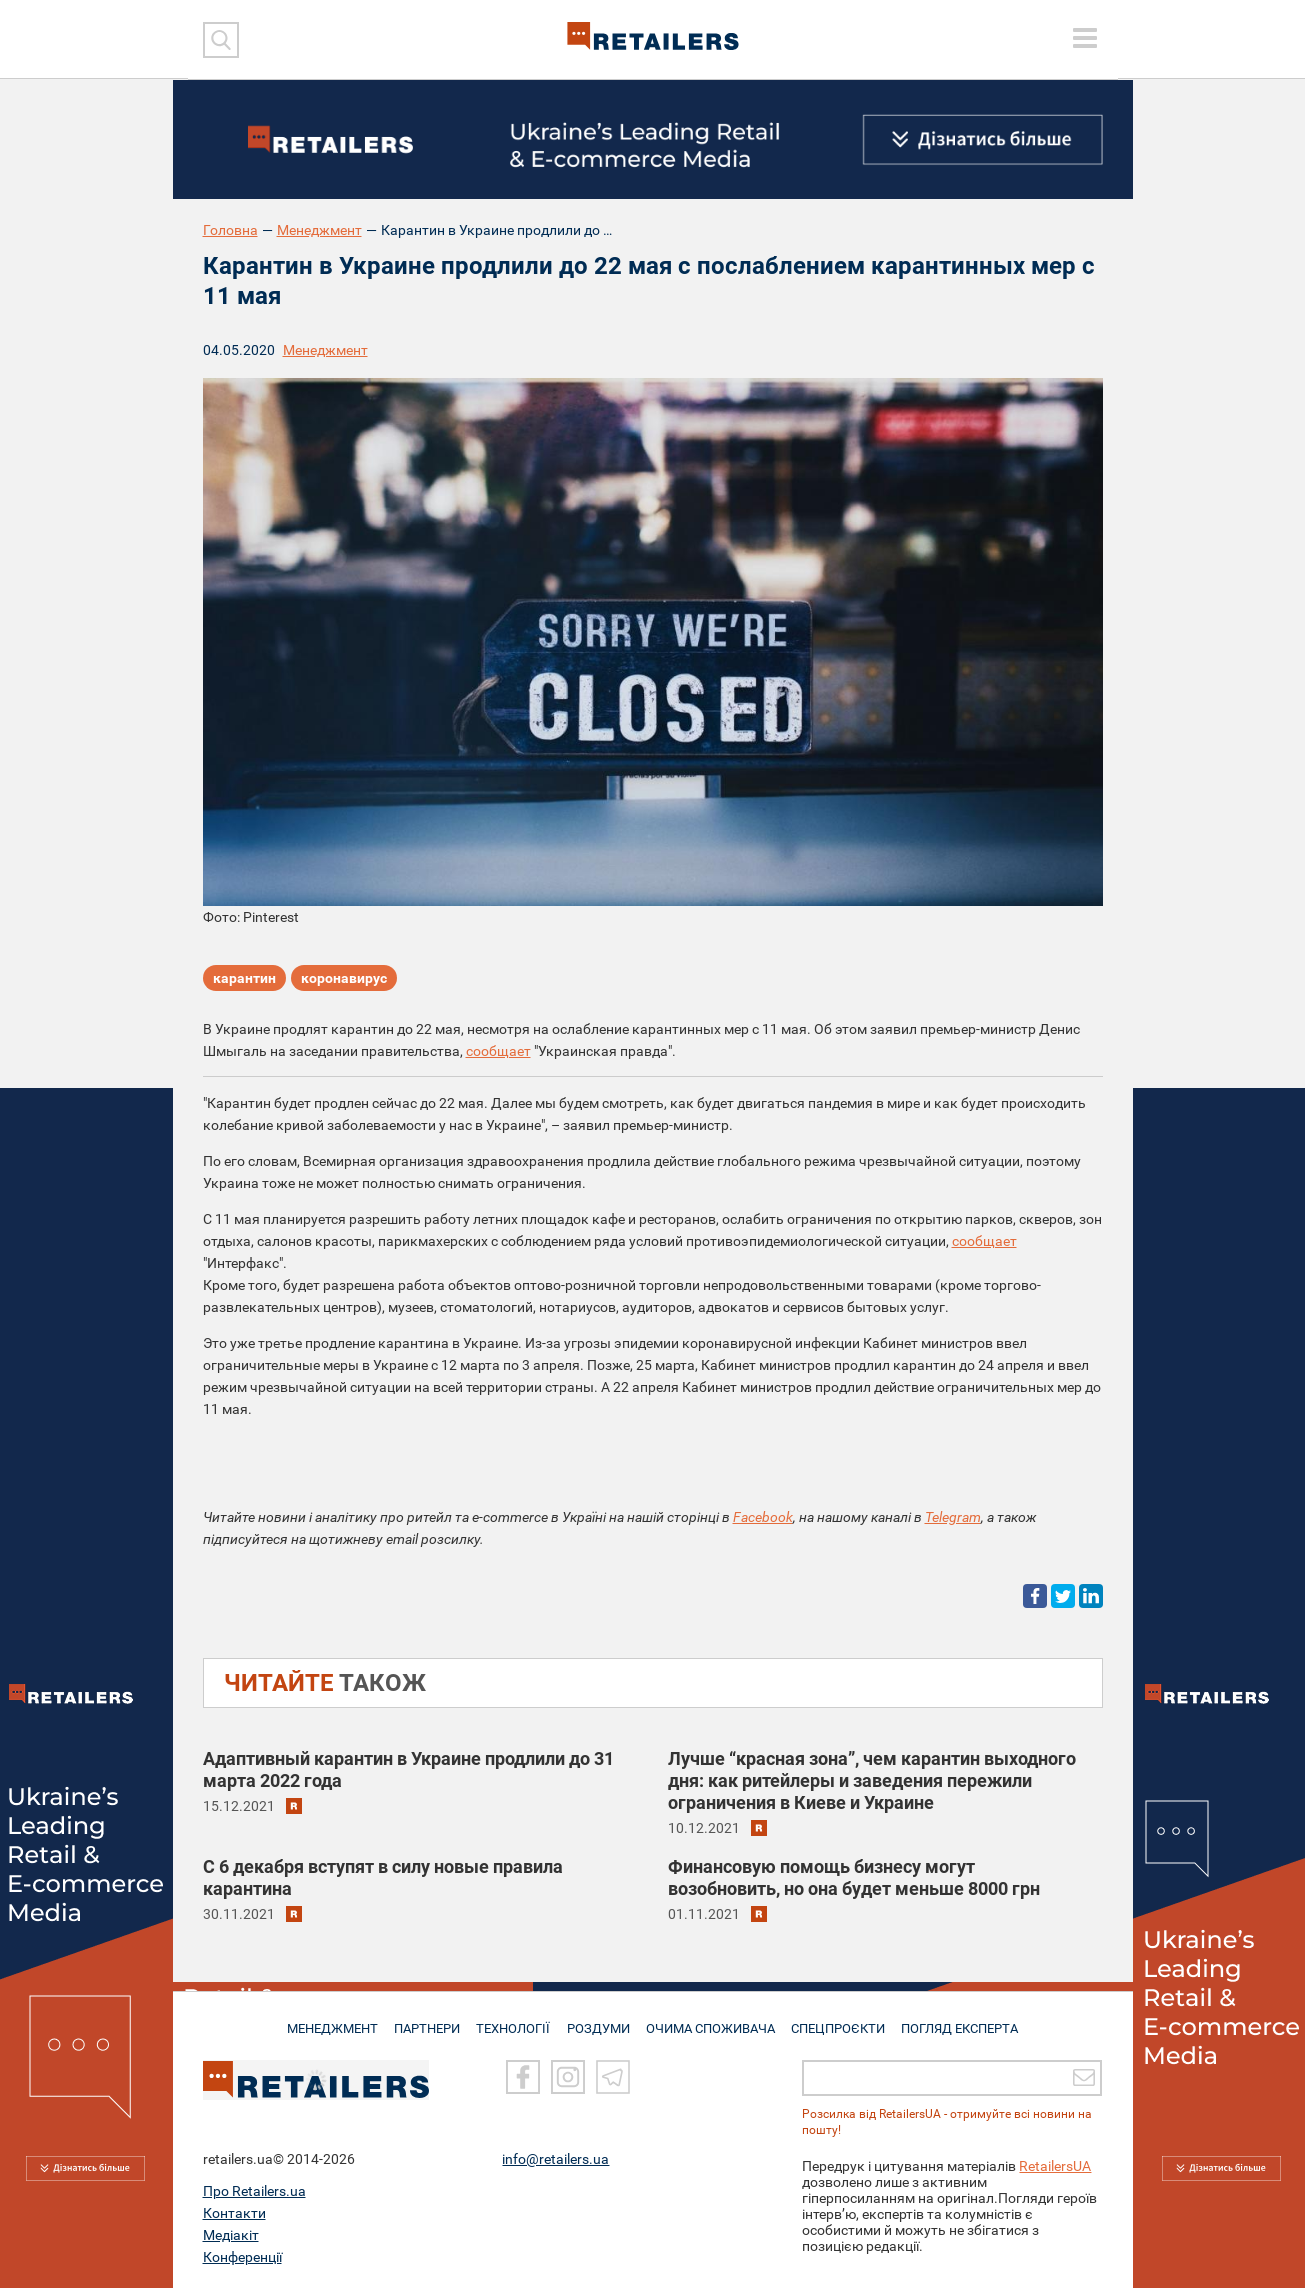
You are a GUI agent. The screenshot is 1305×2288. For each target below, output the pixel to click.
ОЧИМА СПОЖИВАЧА (713, 2020)
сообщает (498, 1051)
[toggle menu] (1085, 38)
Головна (230, 230)
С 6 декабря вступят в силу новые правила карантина (383, 1877)
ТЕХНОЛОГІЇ (513, 2020)
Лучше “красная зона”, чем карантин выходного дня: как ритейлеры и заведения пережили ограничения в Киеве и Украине (872, 1780)
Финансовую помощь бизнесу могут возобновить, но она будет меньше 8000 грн (854, 1877)
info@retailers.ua (555, 2159)
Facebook (763, 1517)
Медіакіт (231, 2235)
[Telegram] (613, 2078)
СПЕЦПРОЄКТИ (842, 2020)
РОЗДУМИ (599, 2020)
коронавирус (344, 980)
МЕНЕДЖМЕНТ (325, 2020)
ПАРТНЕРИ (423, 2020)
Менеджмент (319, 230)
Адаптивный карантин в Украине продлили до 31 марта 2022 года (408, 1769)
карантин (244, 980)
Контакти (234, 2213)
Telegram (953, 1517)
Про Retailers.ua (254, 2191)
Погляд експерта (966, 2020)
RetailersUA (1055, 2166)
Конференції (242, 2257)
